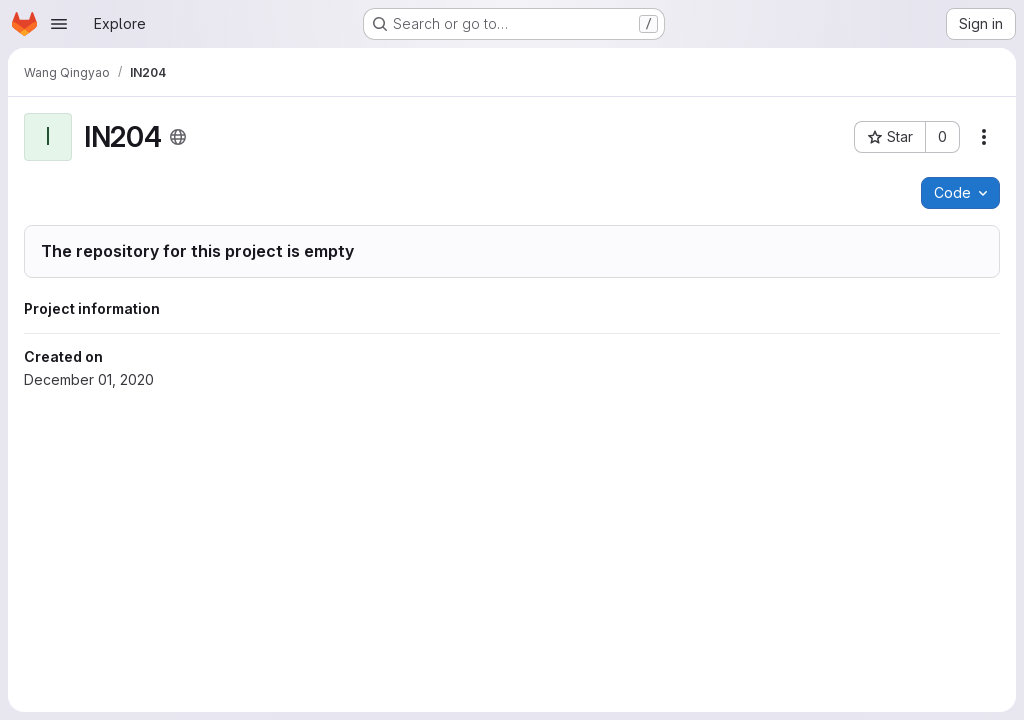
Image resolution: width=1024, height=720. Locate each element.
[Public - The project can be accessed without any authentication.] (178, 137)
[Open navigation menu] (59, 24)
